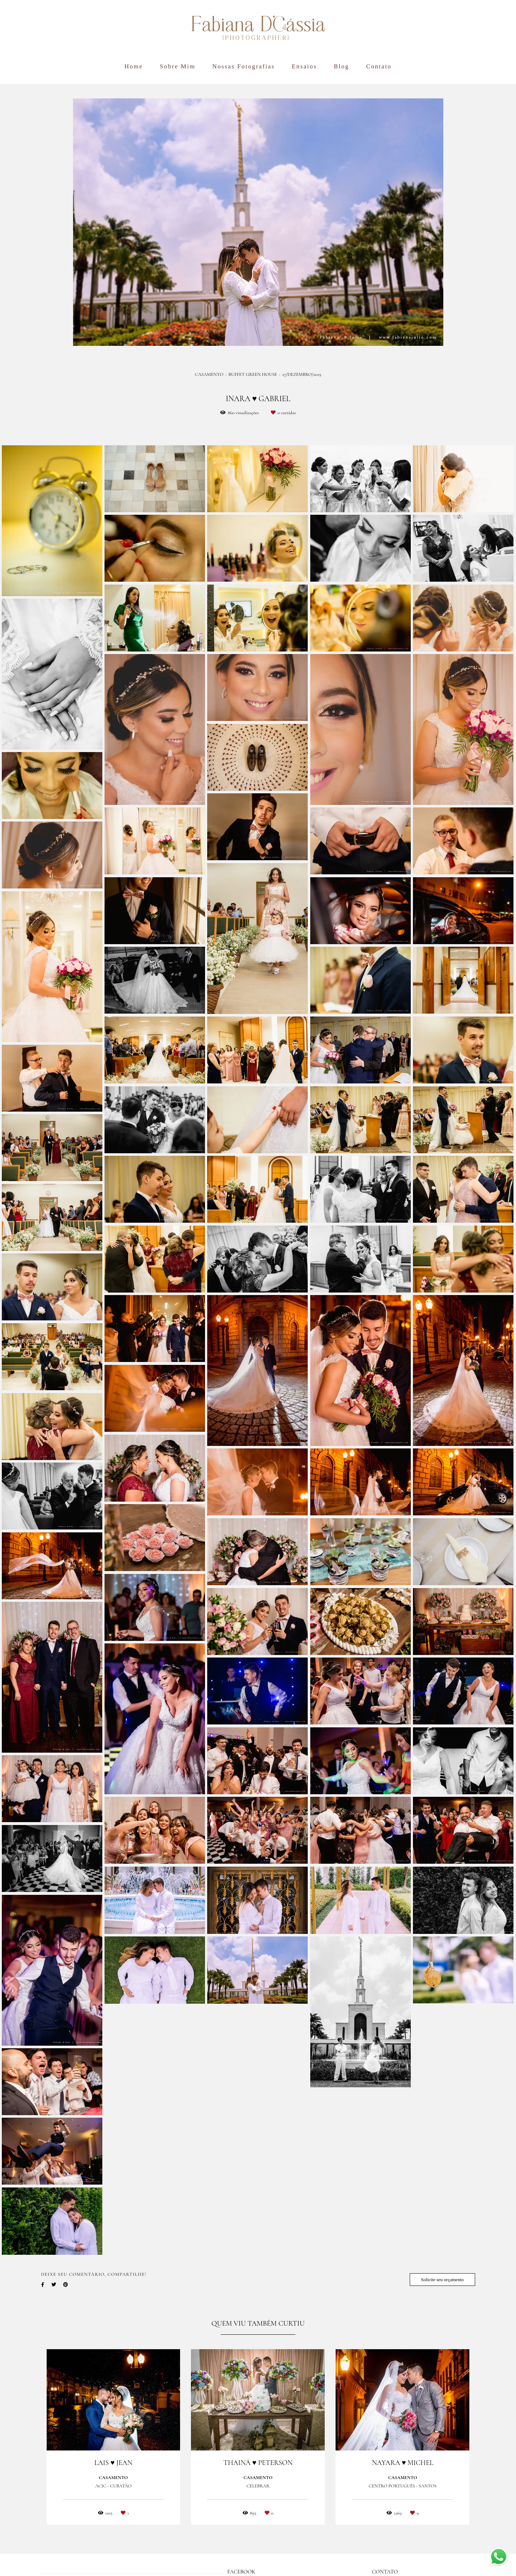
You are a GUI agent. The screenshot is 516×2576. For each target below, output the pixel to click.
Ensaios (304, 66)
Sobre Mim (178, 66)
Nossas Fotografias (243, 66)
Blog (341, 66)
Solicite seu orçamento (442, 2279)
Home (133, 66)
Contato (379, 66)
